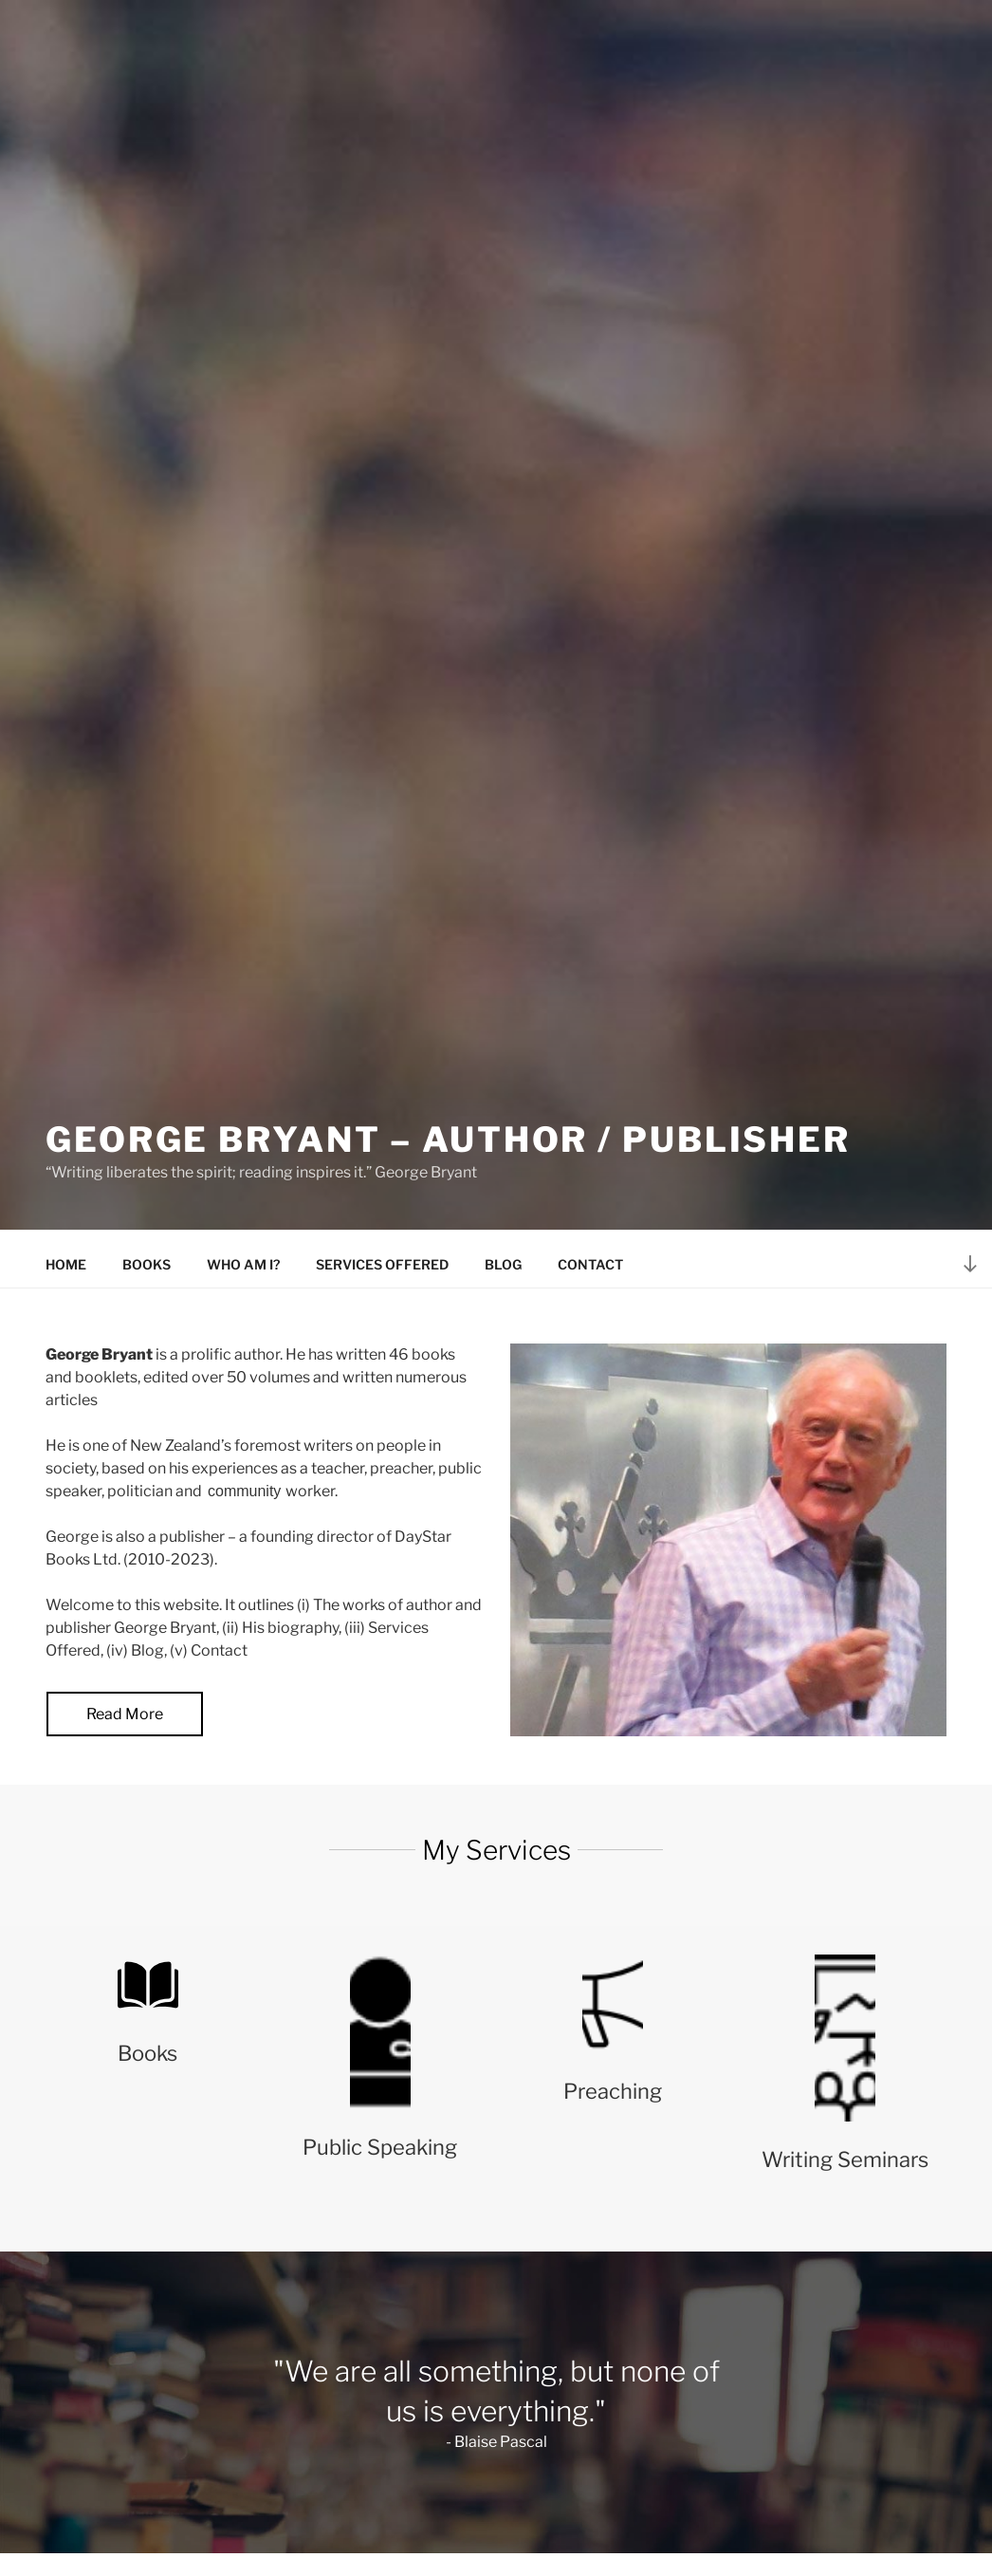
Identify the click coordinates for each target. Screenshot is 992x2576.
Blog (503, 1264)
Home (66, 1264)
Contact (590, 1264)
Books (146, 1264)
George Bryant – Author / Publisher (448, 1139)
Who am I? (243, 1264)
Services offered (382, 1264)
